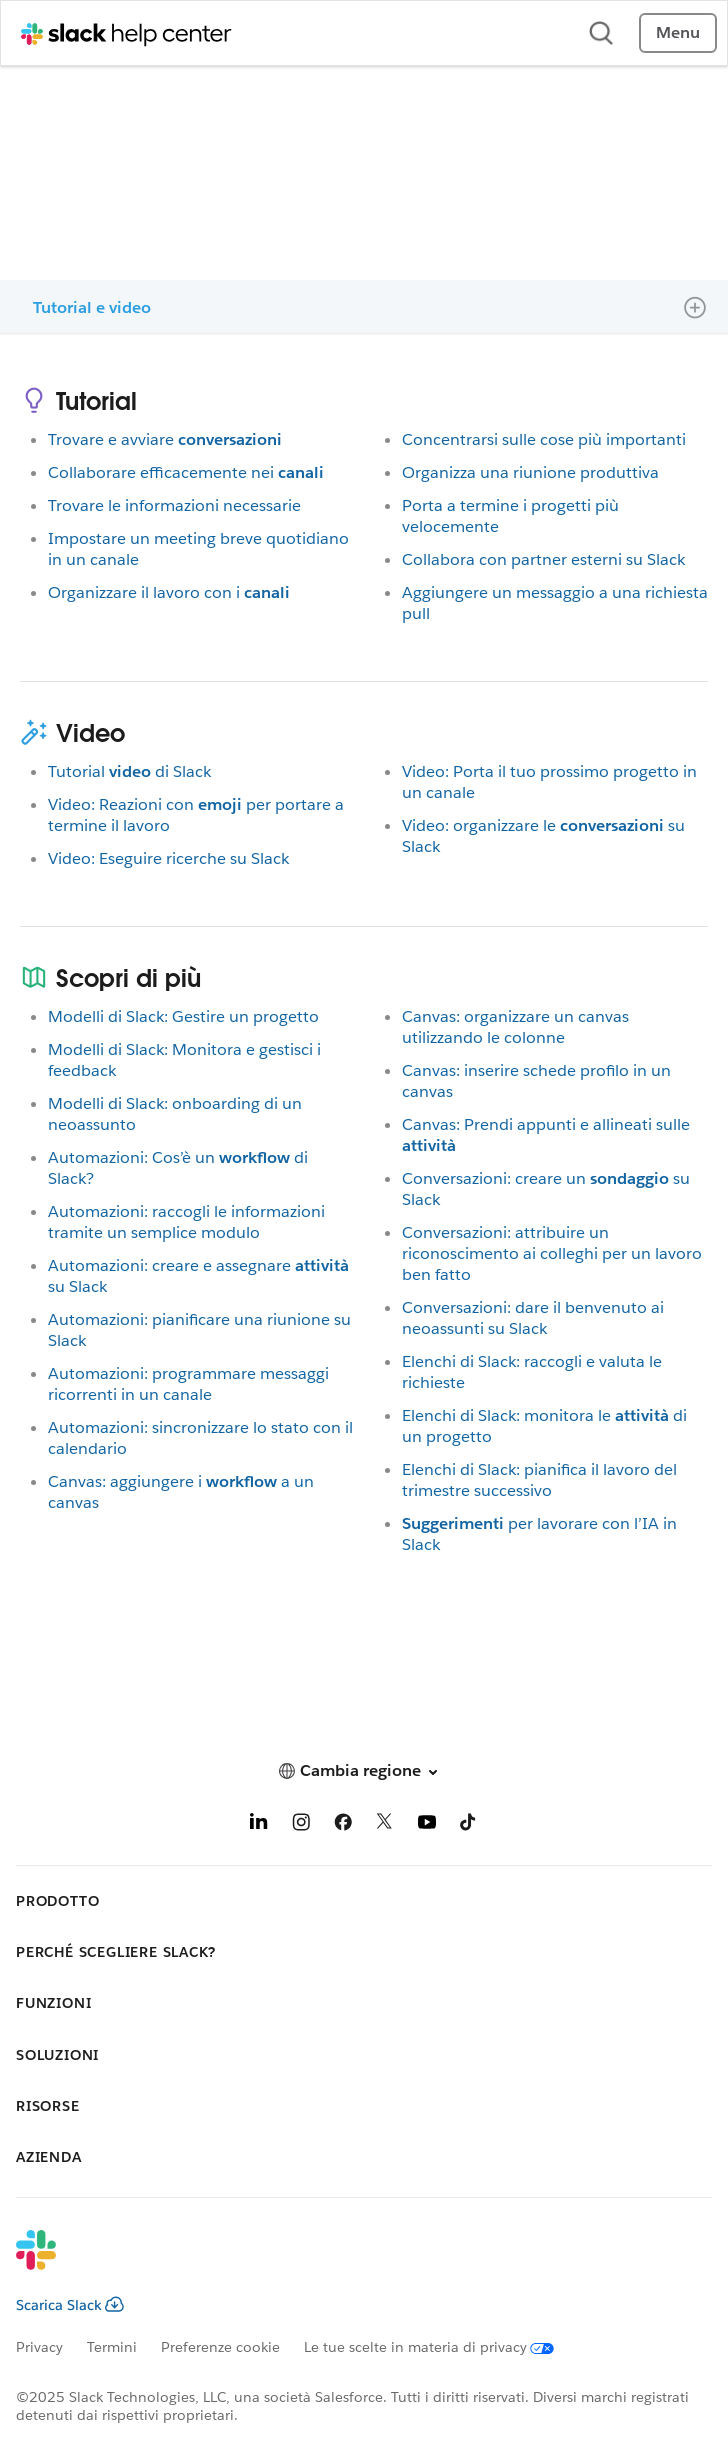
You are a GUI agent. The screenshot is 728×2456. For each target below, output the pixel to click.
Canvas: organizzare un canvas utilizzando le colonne (515, 1027)
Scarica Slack (70, 2305)
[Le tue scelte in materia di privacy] (441, 2347)
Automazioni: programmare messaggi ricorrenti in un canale (188, 1384)
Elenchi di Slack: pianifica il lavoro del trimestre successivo (539, 1480)
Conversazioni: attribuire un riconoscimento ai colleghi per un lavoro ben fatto (552, 1253)
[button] (364, 1770)
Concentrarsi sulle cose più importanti (544, 439)
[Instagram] (301, 1825)
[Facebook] (343, 1825)
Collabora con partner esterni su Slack (543, 559)
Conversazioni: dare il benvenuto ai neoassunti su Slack (533, 1318)
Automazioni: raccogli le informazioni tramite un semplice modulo (186, 1222)
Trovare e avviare (165, 439)
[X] (385, 1825)
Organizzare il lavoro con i (169, 592)
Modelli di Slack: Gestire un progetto (183, 1016)
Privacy (39, 2347)
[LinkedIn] (259, 1825)
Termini (112, 2347)
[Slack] (348, 2263)
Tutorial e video (92, 307)
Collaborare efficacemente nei (186, 472)
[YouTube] (427, 1825)
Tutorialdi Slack (129, 771)
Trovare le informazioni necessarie (174, 505)
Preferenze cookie (220, 2347)
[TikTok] (469, 1825)
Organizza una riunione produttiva (530, 472)
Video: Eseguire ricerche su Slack (168, 858)
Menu (678, 32)
